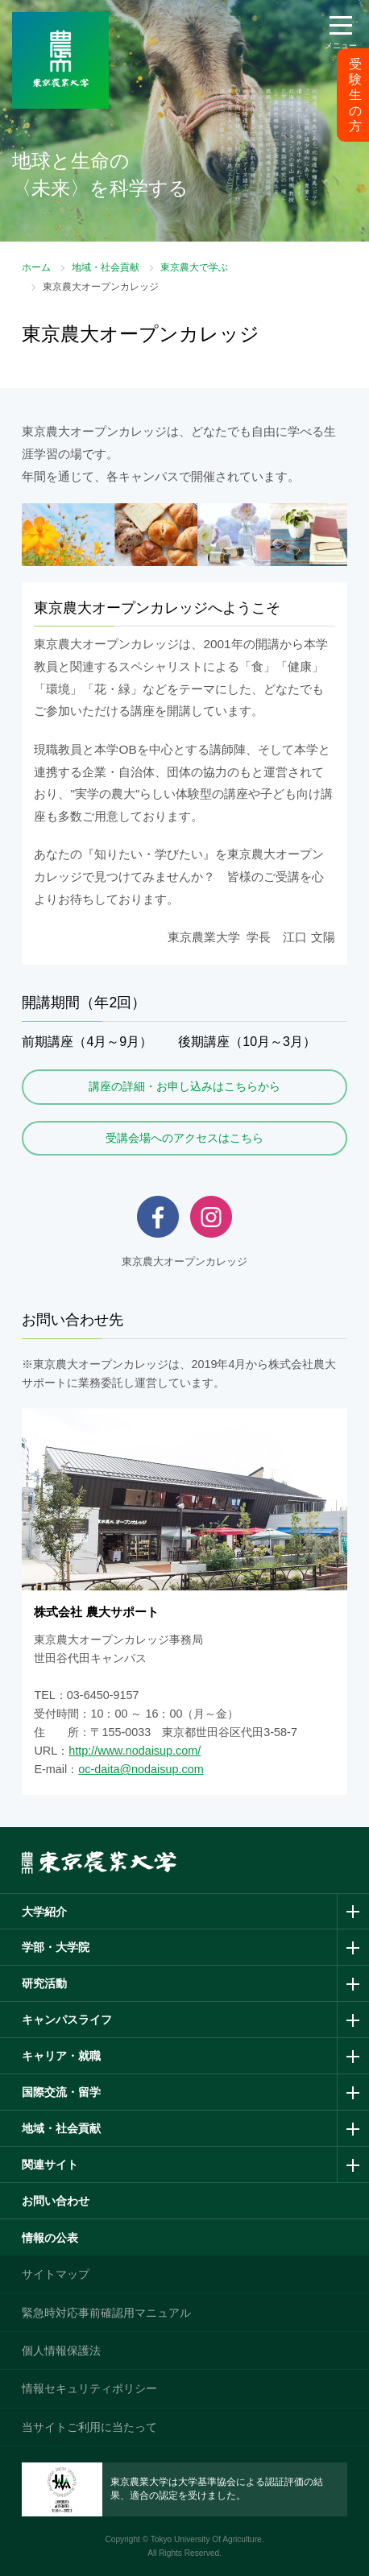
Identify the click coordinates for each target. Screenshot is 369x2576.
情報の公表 (50, 2237)
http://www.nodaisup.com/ (134, 1750)
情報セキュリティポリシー (89, 2388)
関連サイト (50, 2164)
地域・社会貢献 (105, 267)
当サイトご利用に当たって (89, 2427)
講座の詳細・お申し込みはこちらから (184, 1086)
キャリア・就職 (61, 2055)
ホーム (36, 267)
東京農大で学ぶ (194, 267)
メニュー (341, 45)
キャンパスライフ (67, 2019)
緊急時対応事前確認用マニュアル (106, 2312)
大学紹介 (44, 1911)
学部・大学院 (55, 1947)
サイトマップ (55, 2274)
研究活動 (44, 1983)
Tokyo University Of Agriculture (206, 2539)
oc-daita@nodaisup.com (140, 1769)
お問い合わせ (55, 2200)
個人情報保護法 (61, 2350)
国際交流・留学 (61, 2092)
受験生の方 (355, 95)
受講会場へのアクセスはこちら (184, 1137)
